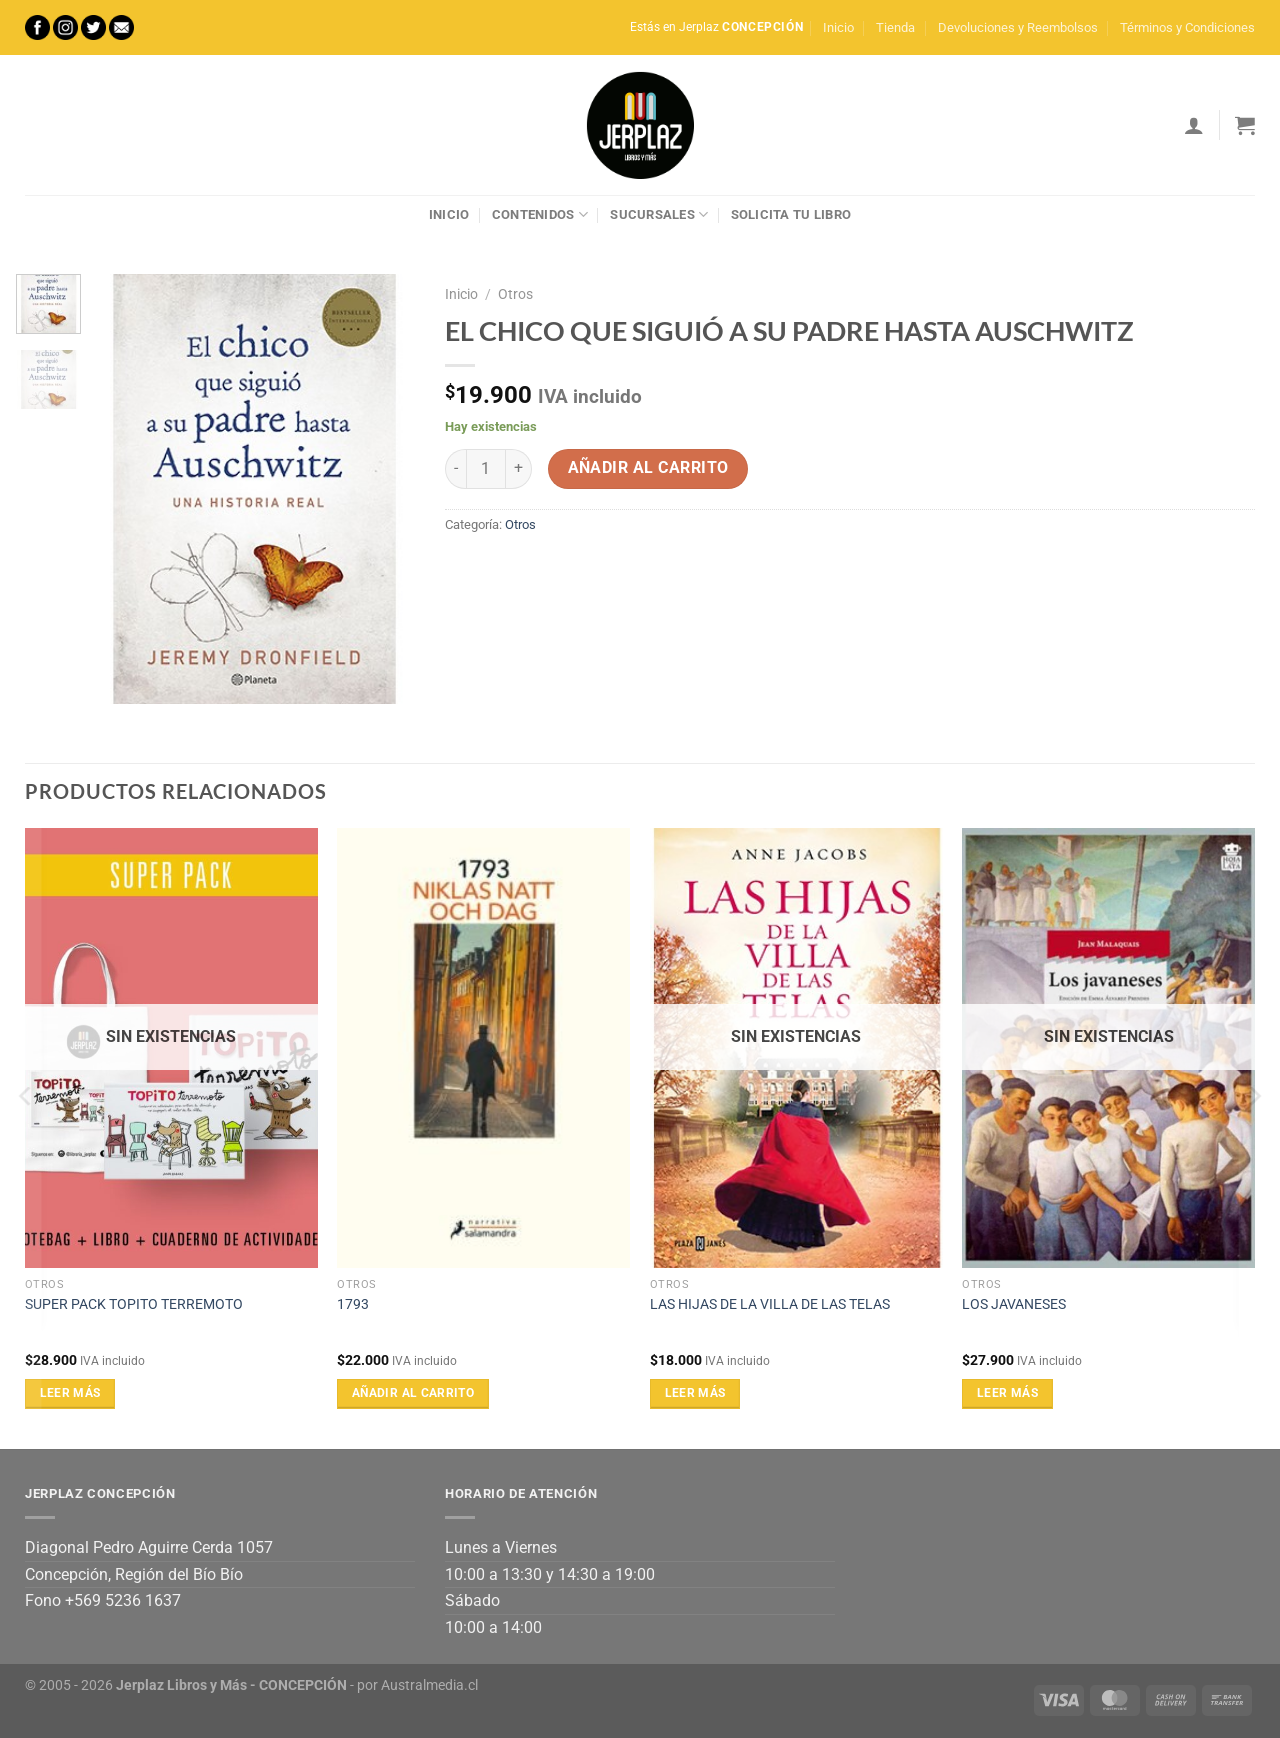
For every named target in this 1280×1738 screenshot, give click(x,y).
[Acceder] (1194, 125)
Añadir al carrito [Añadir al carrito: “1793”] (413, 1393)
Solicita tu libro (791, 214)
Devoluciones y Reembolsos (1018, 27)
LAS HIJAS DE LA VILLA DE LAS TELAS (770, 1304)
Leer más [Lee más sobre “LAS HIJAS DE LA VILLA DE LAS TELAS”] (695, 1393)
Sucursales (659, 214)
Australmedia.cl (429, 1685)
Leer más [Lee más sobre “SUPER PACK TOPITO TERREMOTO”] (70, 1393)
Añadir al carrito (648, 468)
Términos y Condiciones (1187, 27)
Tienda (895, 27)
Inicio (838, 27)
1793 (353, 1304)
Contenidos (540, 214)
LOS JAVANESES (1014, 1304)
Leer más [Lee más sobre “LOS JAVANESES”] (1007, 1393)
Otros (515, 294)
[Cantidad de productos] (486, 469)
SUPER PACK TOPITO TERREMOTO (134, 1304)
